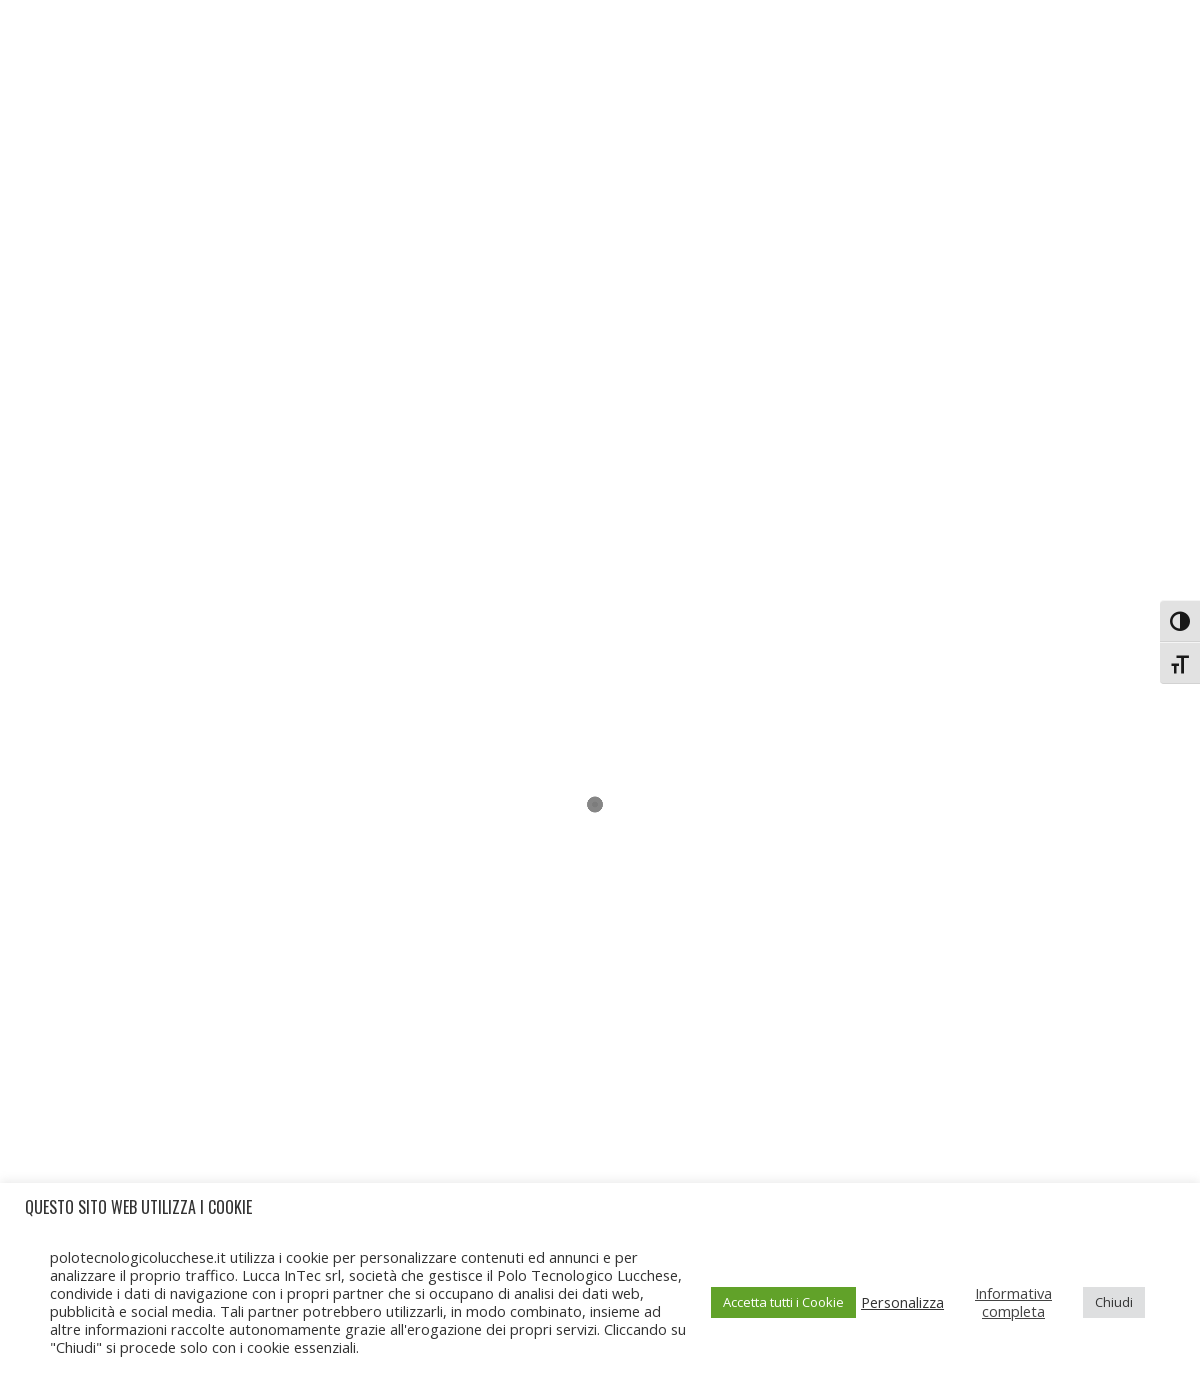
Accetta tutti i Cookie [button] (783, 1302)
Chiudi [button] (1114, 1302)
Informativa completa (1013, 1302)
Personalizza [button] (902, 1302)
